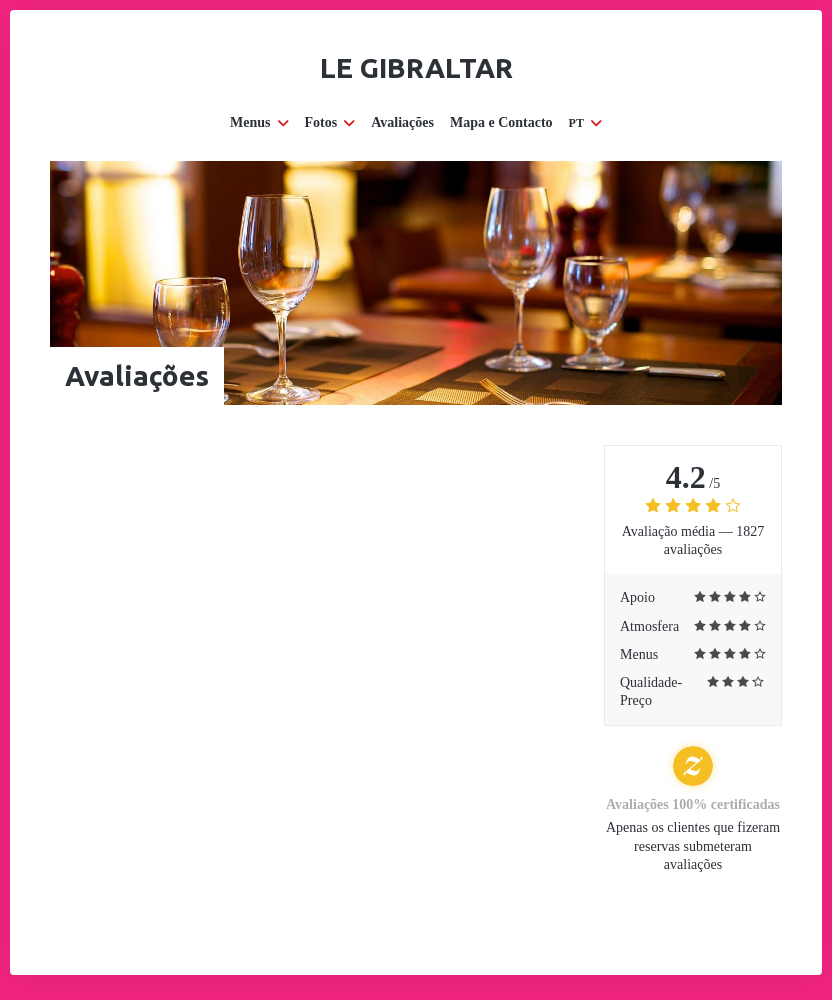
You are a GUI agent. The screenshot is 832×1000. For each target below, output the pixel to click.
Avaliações (402, 122)
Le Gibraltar (416, 67)
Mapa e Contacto (501, 122)
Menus (259, 122)
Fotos (330, 122)
